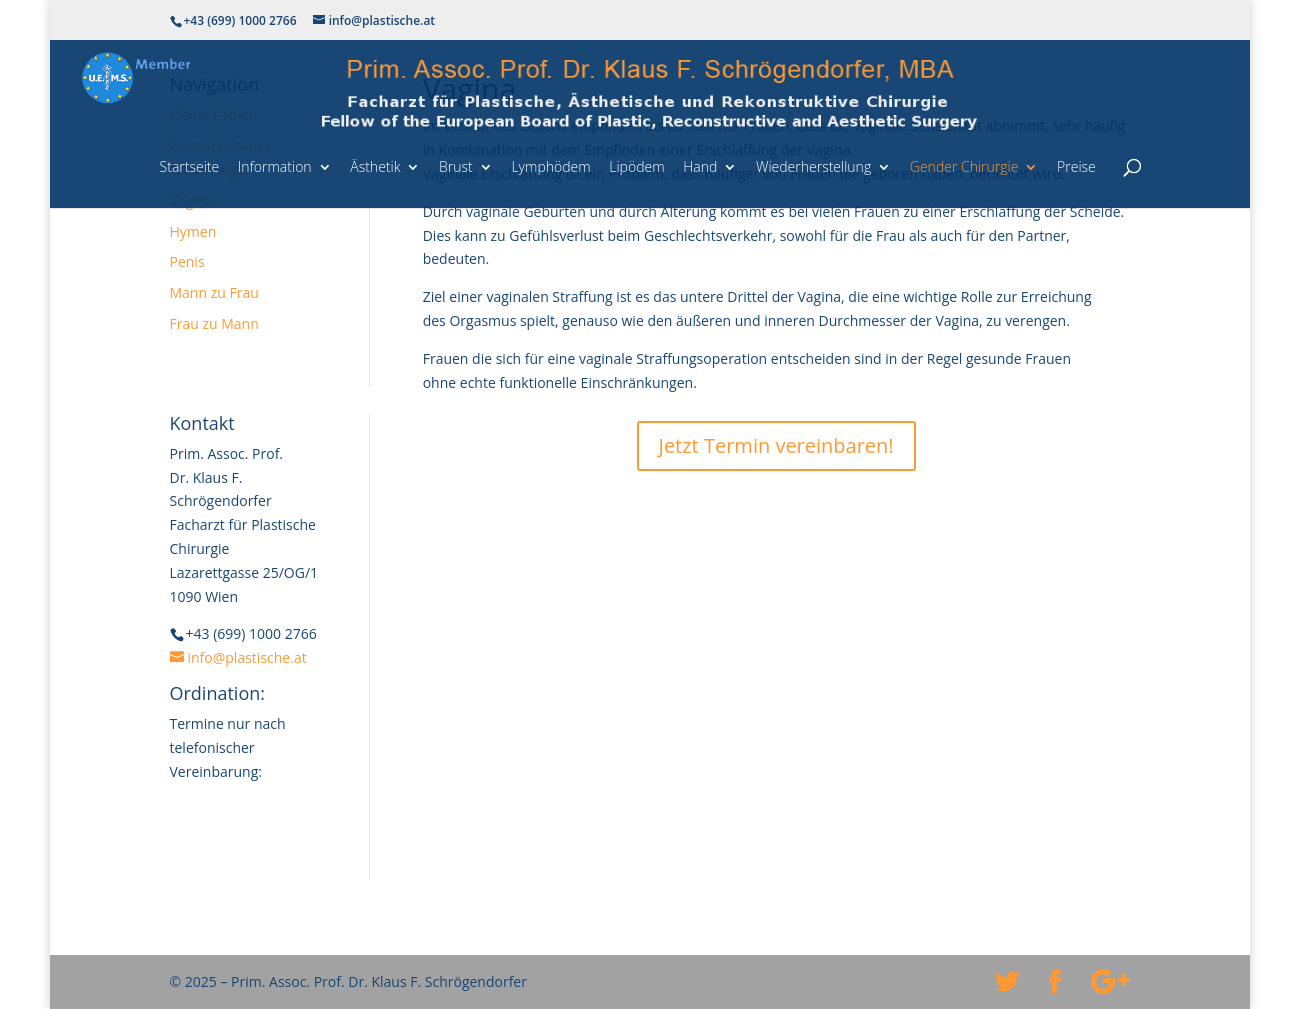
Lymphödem (550, 166)
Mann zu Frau (214, 292)
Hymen (193, 231)
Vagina (192, 200)
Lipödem (636, 166)
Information (275, 166)
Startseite (190, 166)
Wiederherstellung (813, 166)
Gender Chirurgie (964, 166)
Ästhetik (375, 166)
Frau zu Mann (214, 323)
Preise (1076, 166)
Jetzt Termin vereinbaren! (776, 445)
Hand (700, 166)
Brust (456, 166)
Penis (187, 261)
